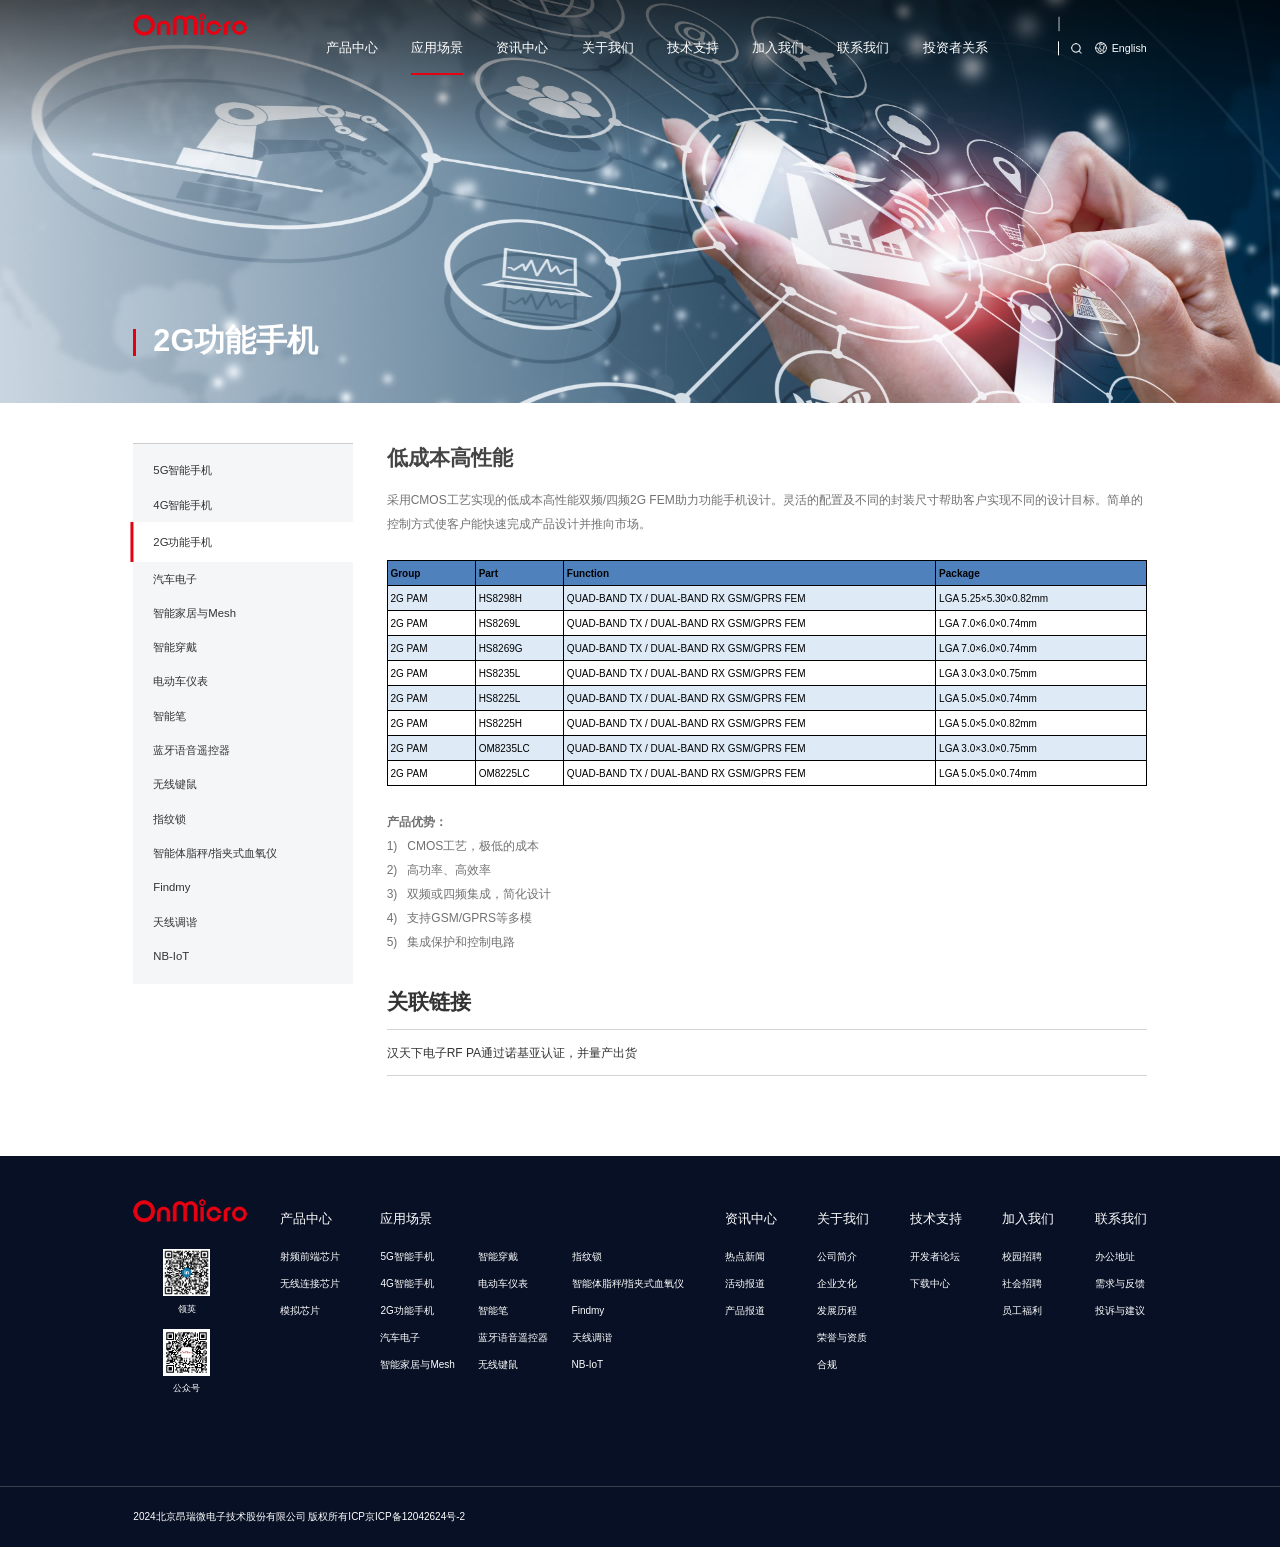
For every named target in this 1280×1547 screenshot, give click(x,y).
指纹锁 (169, 891)
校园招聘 (1022, 1256)
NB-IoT (171, 1029)
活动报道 (745, 1283)
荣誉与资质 (842, 1337)
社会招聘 (1022, 1283)
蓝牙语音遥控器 (191, 823)
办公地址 (1115, 1256)
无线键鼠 (175, 857)
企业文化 (837, 1283)
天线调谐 (175, 994)
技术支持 (693, 47)
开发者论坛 (935, 1256)
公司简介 (837, 1256)
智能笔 (169, 788)
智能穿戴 (175, 720)
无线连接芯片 (310, 1283)
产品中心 (352, 47)
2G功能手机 (182, 614)
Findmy (171, 960)
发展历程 (837, 1310)
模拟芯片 (300, 1310)
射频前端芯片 (310, 1256)
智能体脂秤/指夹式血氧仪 (215, 926)
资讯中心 (522, 47)
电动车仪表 (180, 754)
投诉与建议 (1120, 1310)
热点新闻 (745, 1256)
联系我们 (863, 47)
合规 (827, 1364)
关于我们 (608, 47)
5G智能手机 (182, 543)
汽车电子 (175, 651)
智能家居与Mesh (194, 686)
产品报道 (745, 1310)
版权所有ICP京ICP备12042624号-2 (386, 1516)
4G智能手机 (182, 577)
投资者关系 (955, 47)
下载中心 (930, 1283)
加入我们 (778, 47)
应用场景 (437, 47)
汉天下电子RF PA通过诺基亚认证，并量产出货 (512, 1125)
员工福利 (1022, 1310)
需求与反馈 (1120, 1283)
